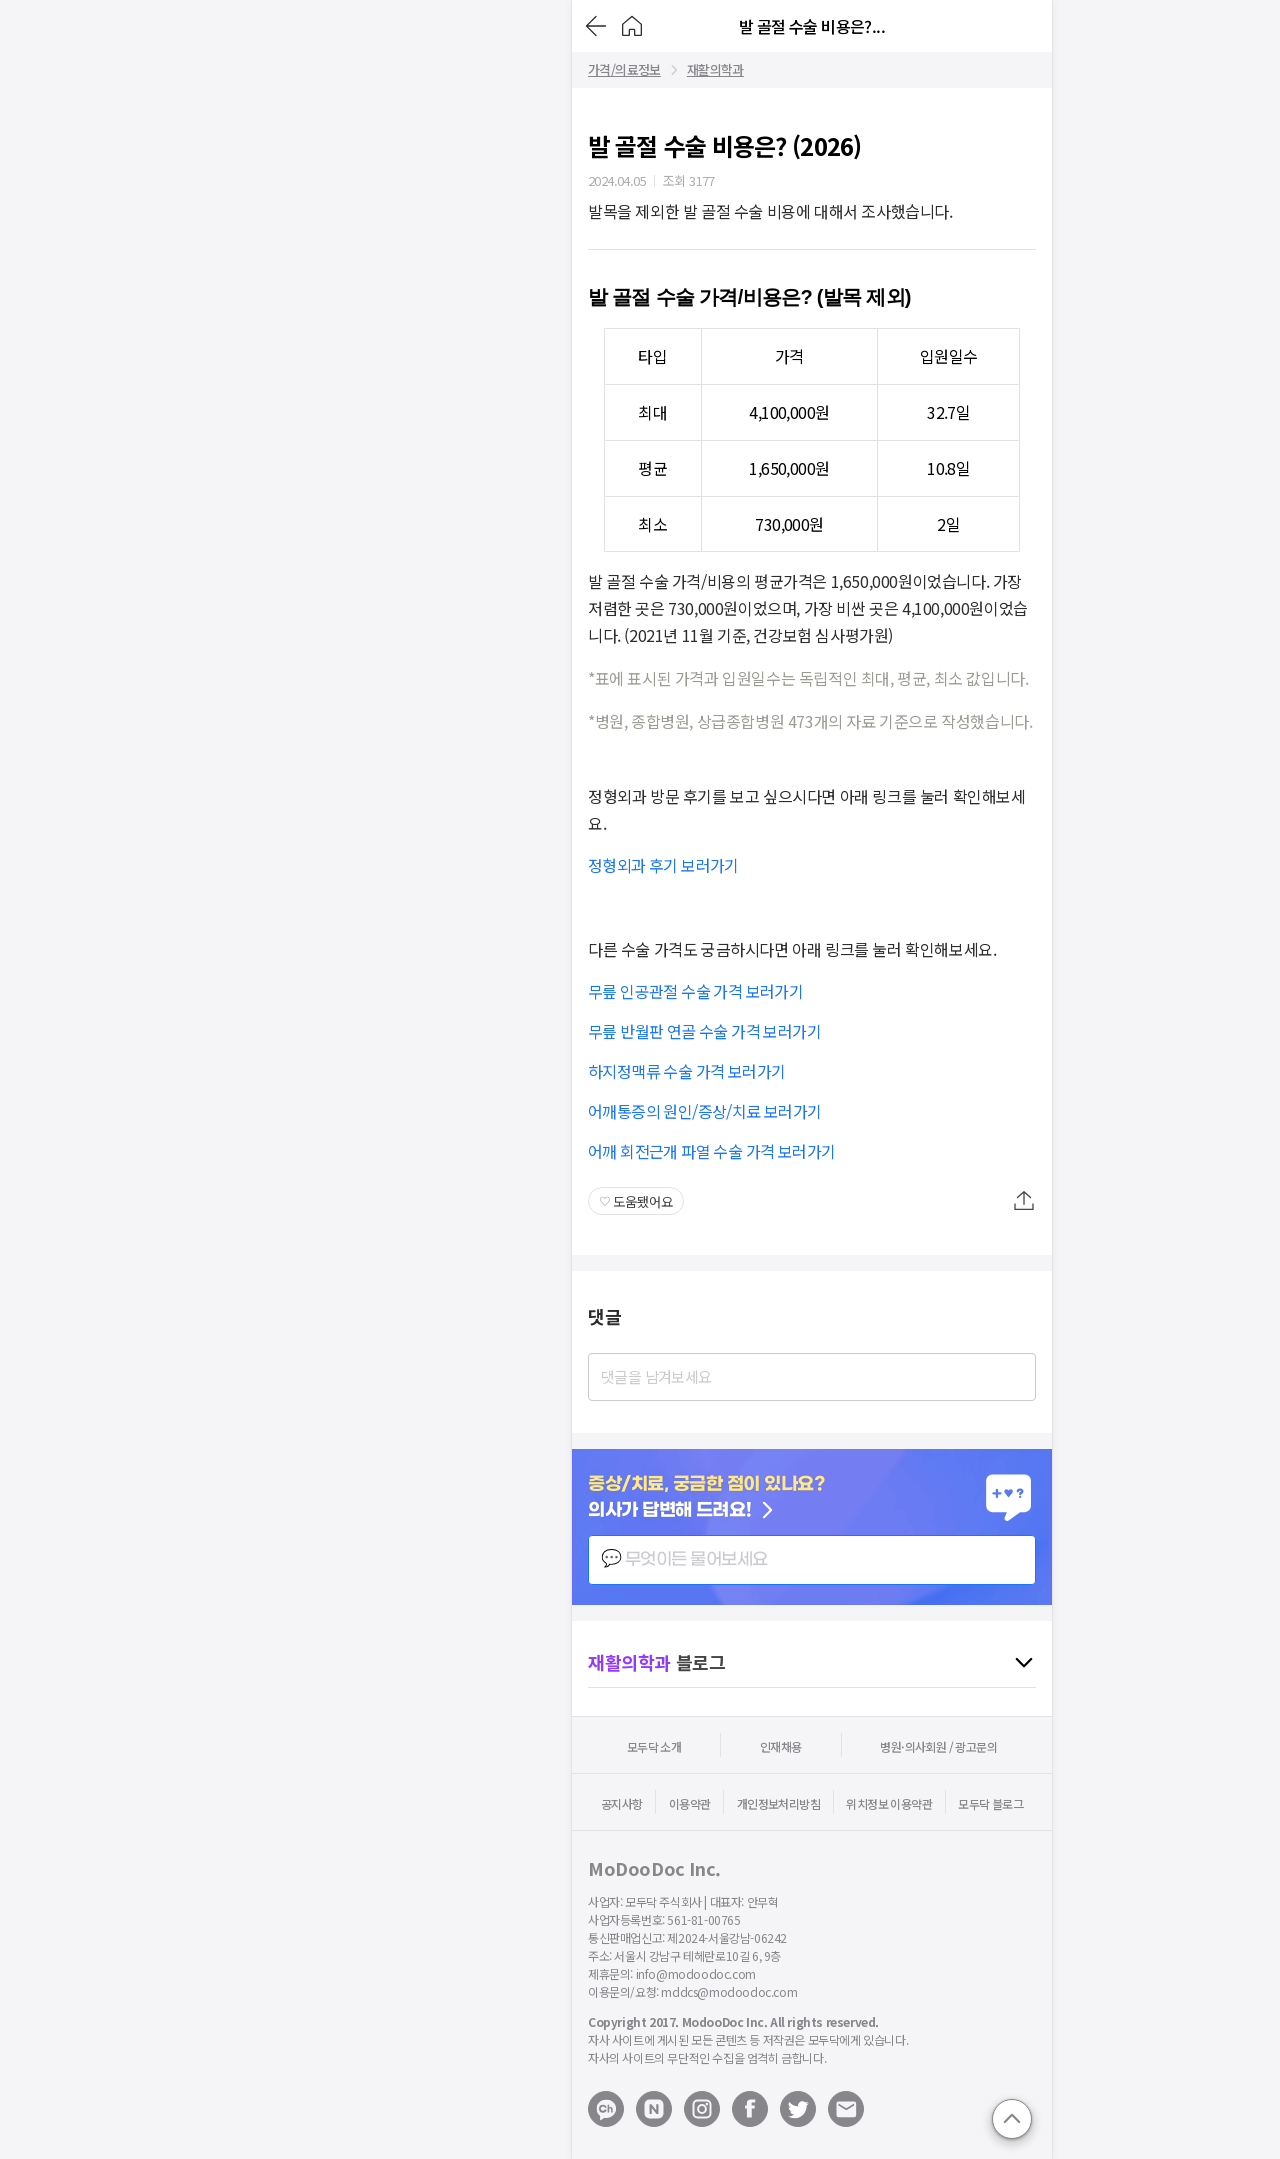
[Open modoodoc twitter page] (798, 2109)
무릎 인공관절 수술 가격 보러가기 (695, 991)
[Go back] (596, 26)
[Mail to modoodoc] (846, 2109)
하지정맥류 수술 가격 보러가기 (686, 1071)
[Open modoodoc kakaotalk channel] (606, 2109)
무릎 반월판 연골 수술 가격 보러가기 (704, 1031)
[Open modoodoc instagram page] (702, 2109)
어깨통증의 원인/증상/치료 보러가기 (705, 1111)
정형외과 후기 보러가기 (663, 865)
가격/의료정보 (624, 70)
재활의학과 (715, 70)
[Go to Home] (632, 26)
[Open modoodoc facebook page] (750, 2109)
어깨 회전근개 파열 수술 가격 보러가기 (711, 1151)
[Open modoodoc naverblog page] (654, 2109)
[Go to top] (1012, 2119)
